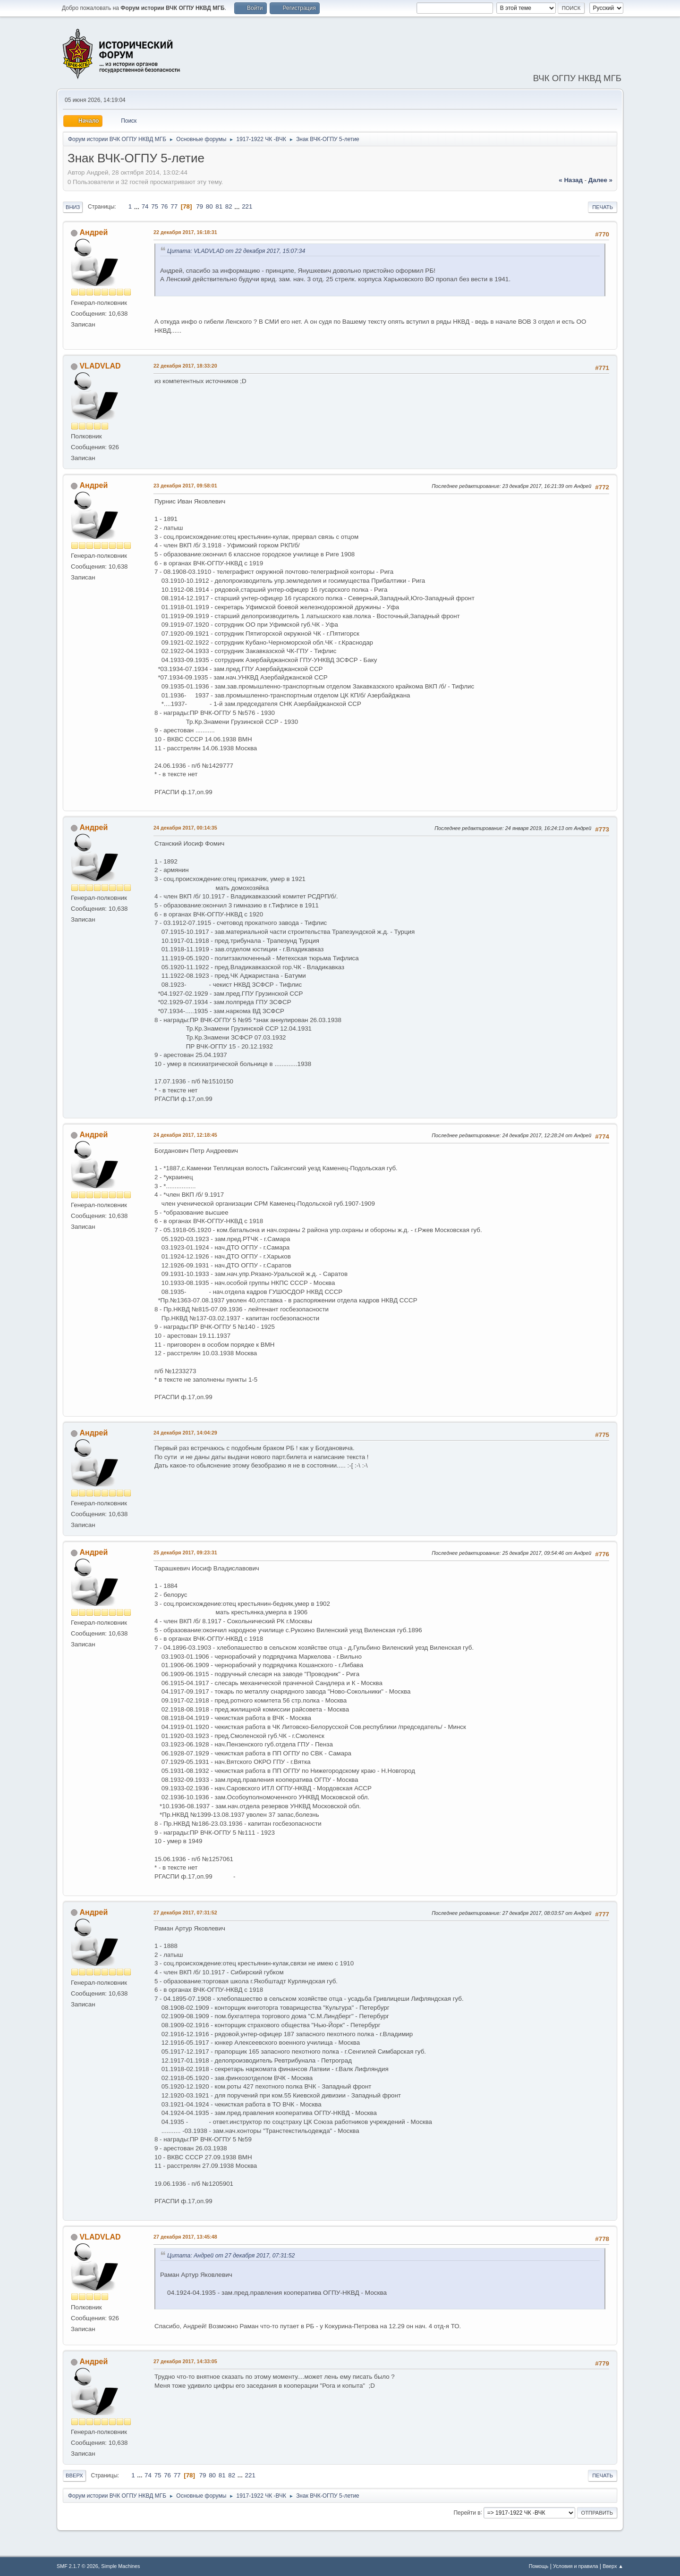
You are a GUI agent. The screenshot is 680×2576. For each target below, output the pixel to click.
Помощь (539, 2566)
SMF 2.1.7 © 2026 (77, 2566)
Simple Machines (120, 2566)
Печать (602, 207)
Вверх (74, 2475)
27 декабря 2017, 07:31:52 (185, 1912)
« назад (571, 180)
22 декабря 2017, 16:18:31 (185, 232)
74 (145, 206)
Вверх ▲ (613, 2566)
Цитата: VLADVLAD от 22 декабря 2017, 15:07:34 (236, 251)
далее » (600, 180)
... (137, 206)
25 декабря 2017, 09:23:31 (185, 1552)
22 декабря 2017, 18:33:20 (185, 366)
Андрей (93, 232)
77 (174, 206)
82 (228, 206)
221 (247, 206)
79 (199, 206)
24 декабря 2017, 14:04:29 (185, 1432)
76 (164, 206)
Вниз (73, 207)
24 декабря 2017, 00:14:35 (185, 828)
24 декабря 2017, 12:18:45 (185, 1135)
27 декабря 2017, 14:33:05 (185, 2361)
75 (154, 206)
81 (218, 206)
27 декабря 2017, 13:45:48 (185, 2237)
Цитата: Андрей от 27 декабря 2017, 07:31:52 (231, 2255)
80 (209, 206)
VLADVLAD (99, 366)
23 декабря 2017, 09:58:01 (185, 485)
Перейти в (466, 2512)
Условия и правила (575, 2566)
